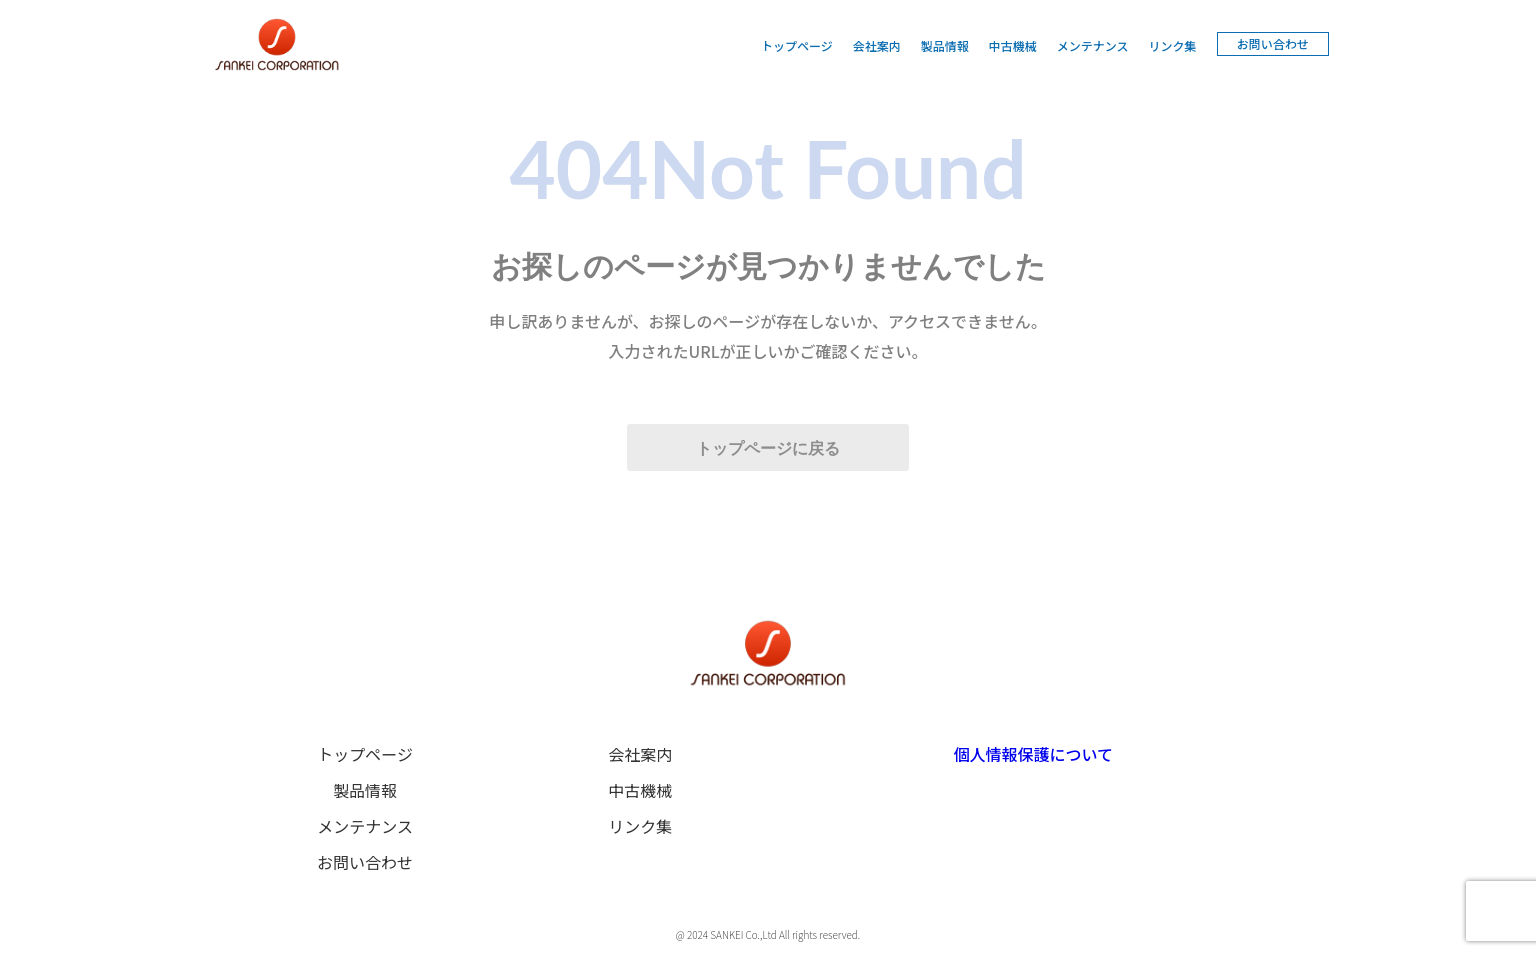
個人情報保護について (1034, 754)
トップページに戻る (768, 448)
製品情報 (945, 45)
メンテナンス (1093, 45)
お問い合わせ (1273, 43)
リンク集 (1173, 45)
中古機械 (1013, 45)
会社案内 (877, 45)
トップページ (797, 45)
